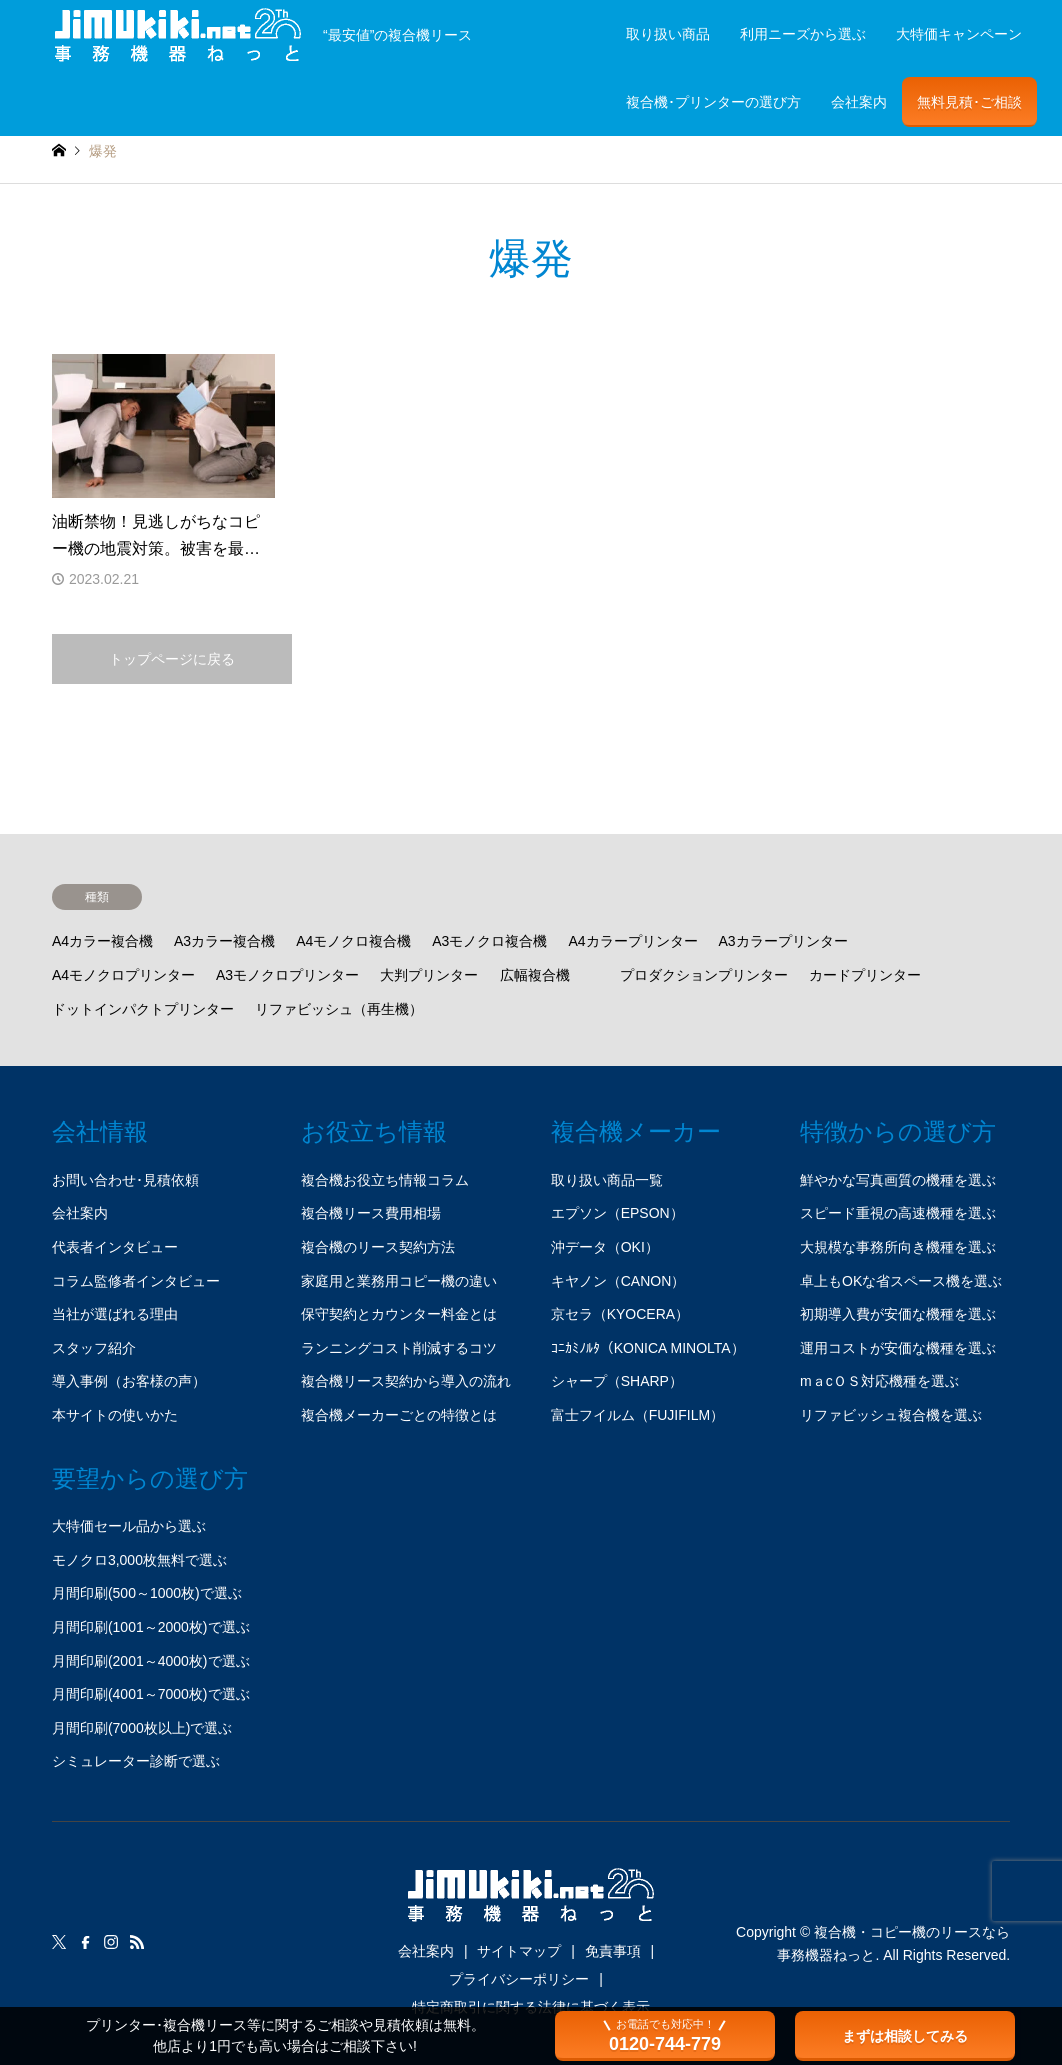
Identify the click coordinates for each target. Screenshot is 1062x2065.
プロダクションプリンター (704, 975)
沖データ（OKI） (605, 1247)
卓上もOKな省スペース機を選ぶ (901, 1281)
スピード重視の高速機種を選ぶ (898, 1213)
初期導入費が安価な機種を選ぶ (898, 1314)
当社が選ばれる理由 (115, 1314)
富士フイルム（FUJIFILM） (637, 1415)
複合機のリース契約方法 (378, 1247)
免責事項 (613, 1951)
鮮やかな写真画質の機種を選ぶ (898, 1180)
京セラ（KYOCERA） (620, 1314)
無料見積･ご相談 (969, 102)
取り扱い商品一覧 (607, 1180)
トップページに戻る (172, 659)
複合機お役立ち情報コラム (385, 1180)
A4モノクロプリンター (123, 975)
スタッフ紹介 (94, 1348)
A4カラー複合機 (102, 941)
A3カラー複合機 (224, 941)
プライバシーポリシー (519, 1979)
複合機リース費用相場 (371, 1213)
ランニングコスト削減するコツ (399, 1348)
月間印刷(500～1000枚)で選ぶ (147, 1593)
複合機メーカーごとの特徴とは (399, 1415)
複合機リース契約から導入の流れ (406, 1381)
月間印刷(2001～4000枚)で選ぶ (151, 1661)
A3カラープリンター (783, 941)
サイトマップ (519, 1951)
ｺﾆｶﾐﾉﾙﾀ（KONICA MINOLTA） (648, 1348)
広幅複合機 (535, 975)
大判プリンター (429, 975)
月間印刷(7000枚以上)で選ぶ (142, 1728)
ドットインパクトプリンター (143, 1009)
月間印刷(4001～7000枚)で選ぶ (151, 1694)
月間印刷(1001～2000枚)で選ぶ (151, 1627)
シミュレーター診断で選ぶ (136, 1761)
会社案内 (859, 102)
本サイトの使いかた (115, 1415)
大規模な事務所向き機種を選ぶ (898, 1247)
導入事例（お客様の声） (129, 1381)
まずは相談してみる (905, 2036)
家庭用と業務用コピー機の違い (399, 1281)
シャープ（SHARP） (617, 1381)
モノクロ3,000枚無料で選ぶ (139, 1560)
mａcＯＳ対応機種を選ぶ (879, 1381)
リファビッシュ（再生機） (339, 1009)
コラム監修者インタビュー (136, 1281)
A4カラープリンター (632, 941)
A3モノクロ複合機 (489, 941)
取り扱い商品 (668, 34)
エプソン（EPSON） (617, 1213)
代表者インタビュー (115, 1247)
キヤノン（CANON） (618, 1281)
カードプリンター (865, 975)
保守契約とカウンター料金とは (399, 1314)
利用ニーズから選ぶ (803, 34)
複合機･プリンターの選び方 (713, 102)
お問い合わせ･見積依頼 (125, 1180)
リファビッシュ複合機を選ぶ (891, 1415)
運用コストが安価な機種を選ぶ (898, 1348)
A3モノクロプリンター (287, 975)
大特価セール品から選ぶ (129, 1526)
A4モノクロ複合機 (353, 941)
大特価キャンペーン (959, 34)
